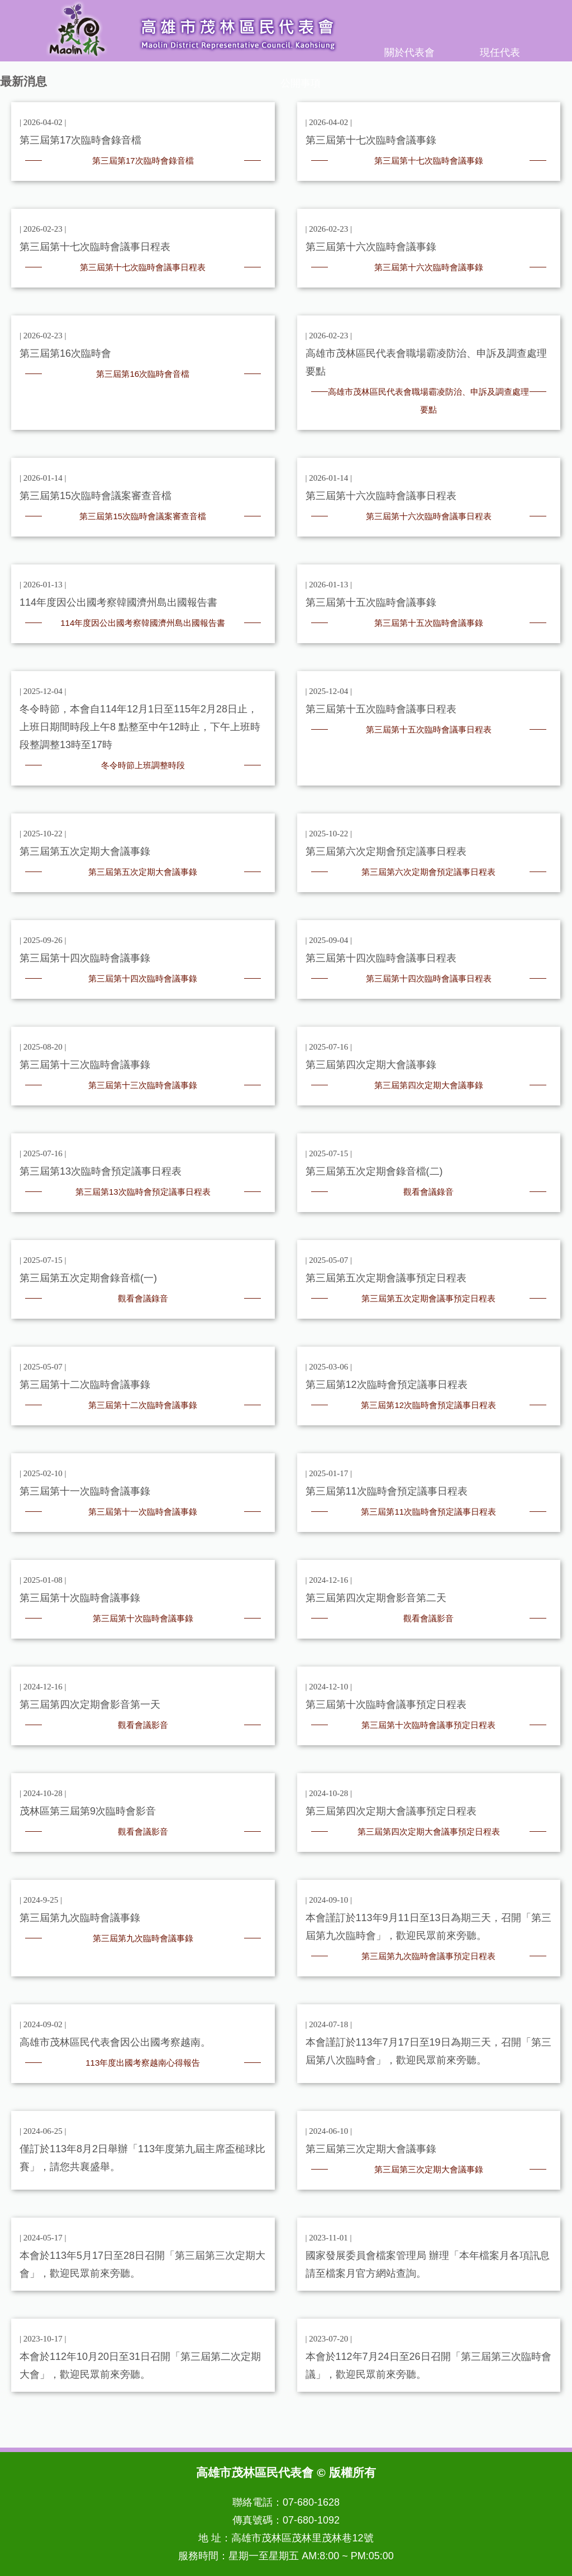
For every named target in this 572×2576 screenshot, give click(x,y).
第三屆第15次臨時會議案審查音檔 (142, 516)
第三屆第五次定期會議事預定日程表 (428, 1298)
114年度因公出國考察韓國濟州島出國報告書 (142, 623)
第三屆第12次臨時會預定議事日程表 (428, 1405)
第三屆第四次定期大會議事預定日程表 (429, 1831)
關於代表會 (409, 52)
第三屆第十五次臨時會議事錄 (428, 623)
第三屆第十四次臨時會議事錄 (142, 978)
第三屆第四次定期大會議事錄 (428, 1085)
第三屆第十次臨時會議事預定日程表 (428, 1725)
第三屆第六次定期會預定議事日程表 (428, 872)
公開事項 (300, 83)
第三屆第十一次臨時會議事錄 (142, 1511)
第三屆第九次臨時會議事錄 (143, 1938)
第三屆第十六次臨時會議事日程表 (429, 516)
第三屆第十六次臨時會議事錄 (428, 267)
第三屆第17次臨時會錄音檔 (143, 160)
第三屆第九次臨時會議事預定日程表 (428, 1956)
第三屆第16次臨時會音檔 (142, 374)
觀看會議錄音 (428, 1191)
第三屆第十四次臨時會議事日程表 (429, 978)
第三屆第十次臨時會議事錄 (143, 1618)
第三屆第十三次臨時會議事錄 (142, 1085)
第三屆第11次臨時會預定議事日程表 (428, 1511)
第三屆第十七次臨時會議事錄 (428, 160)
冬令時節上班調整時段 (143, 765)
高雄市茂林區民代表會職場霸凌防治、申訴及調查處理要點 (428, 400)
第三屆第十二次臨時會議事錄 (142, 1405)
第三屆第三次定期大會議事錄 (428, 2169)
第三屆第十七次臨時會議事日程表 (143, 267)
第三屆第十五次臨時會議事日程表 (429, 729)
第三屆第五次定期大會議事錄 (142, 872)
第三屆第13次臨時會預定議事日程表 (143, 1191)
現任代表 (500, 52)
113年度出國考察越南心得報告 (142, 2062)
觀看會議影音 (428, 1618)
